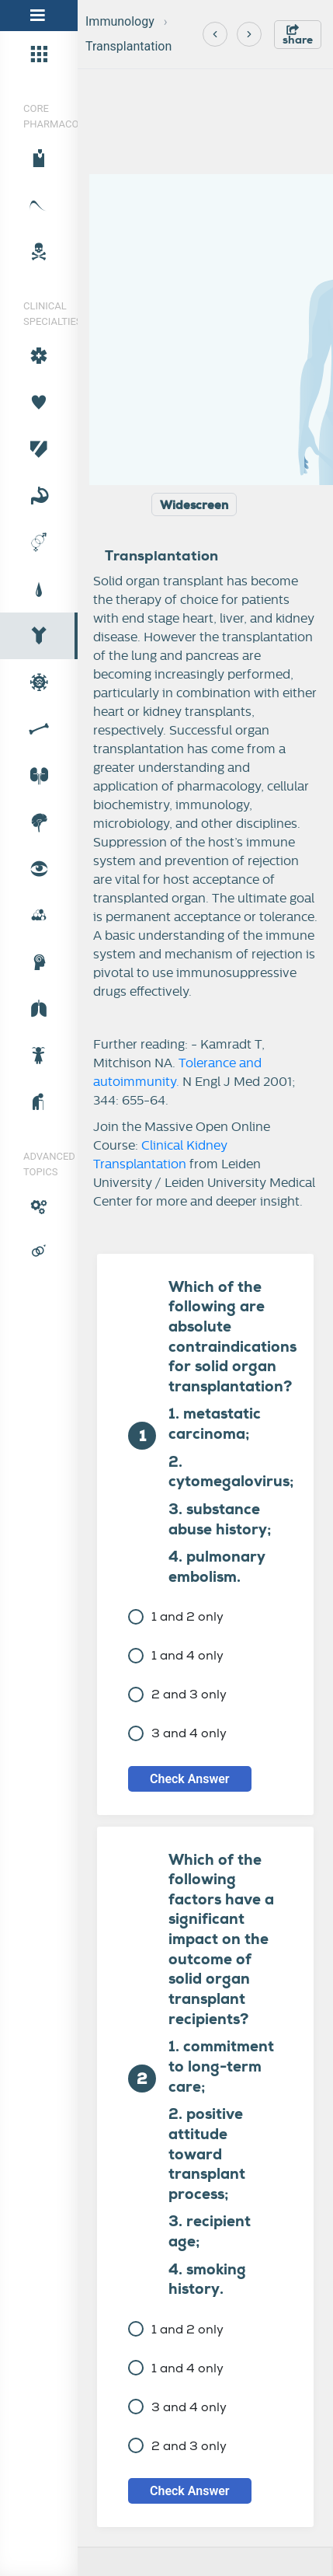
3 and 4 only (177, 1733)
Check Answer (190, 1778)
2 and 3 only (177, 1694)
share (298, 35)
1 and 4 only (176, 1655)
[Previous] (215, 34)
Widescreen (194, 505)
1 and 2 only (176, 1616)
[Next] (249, 34)
